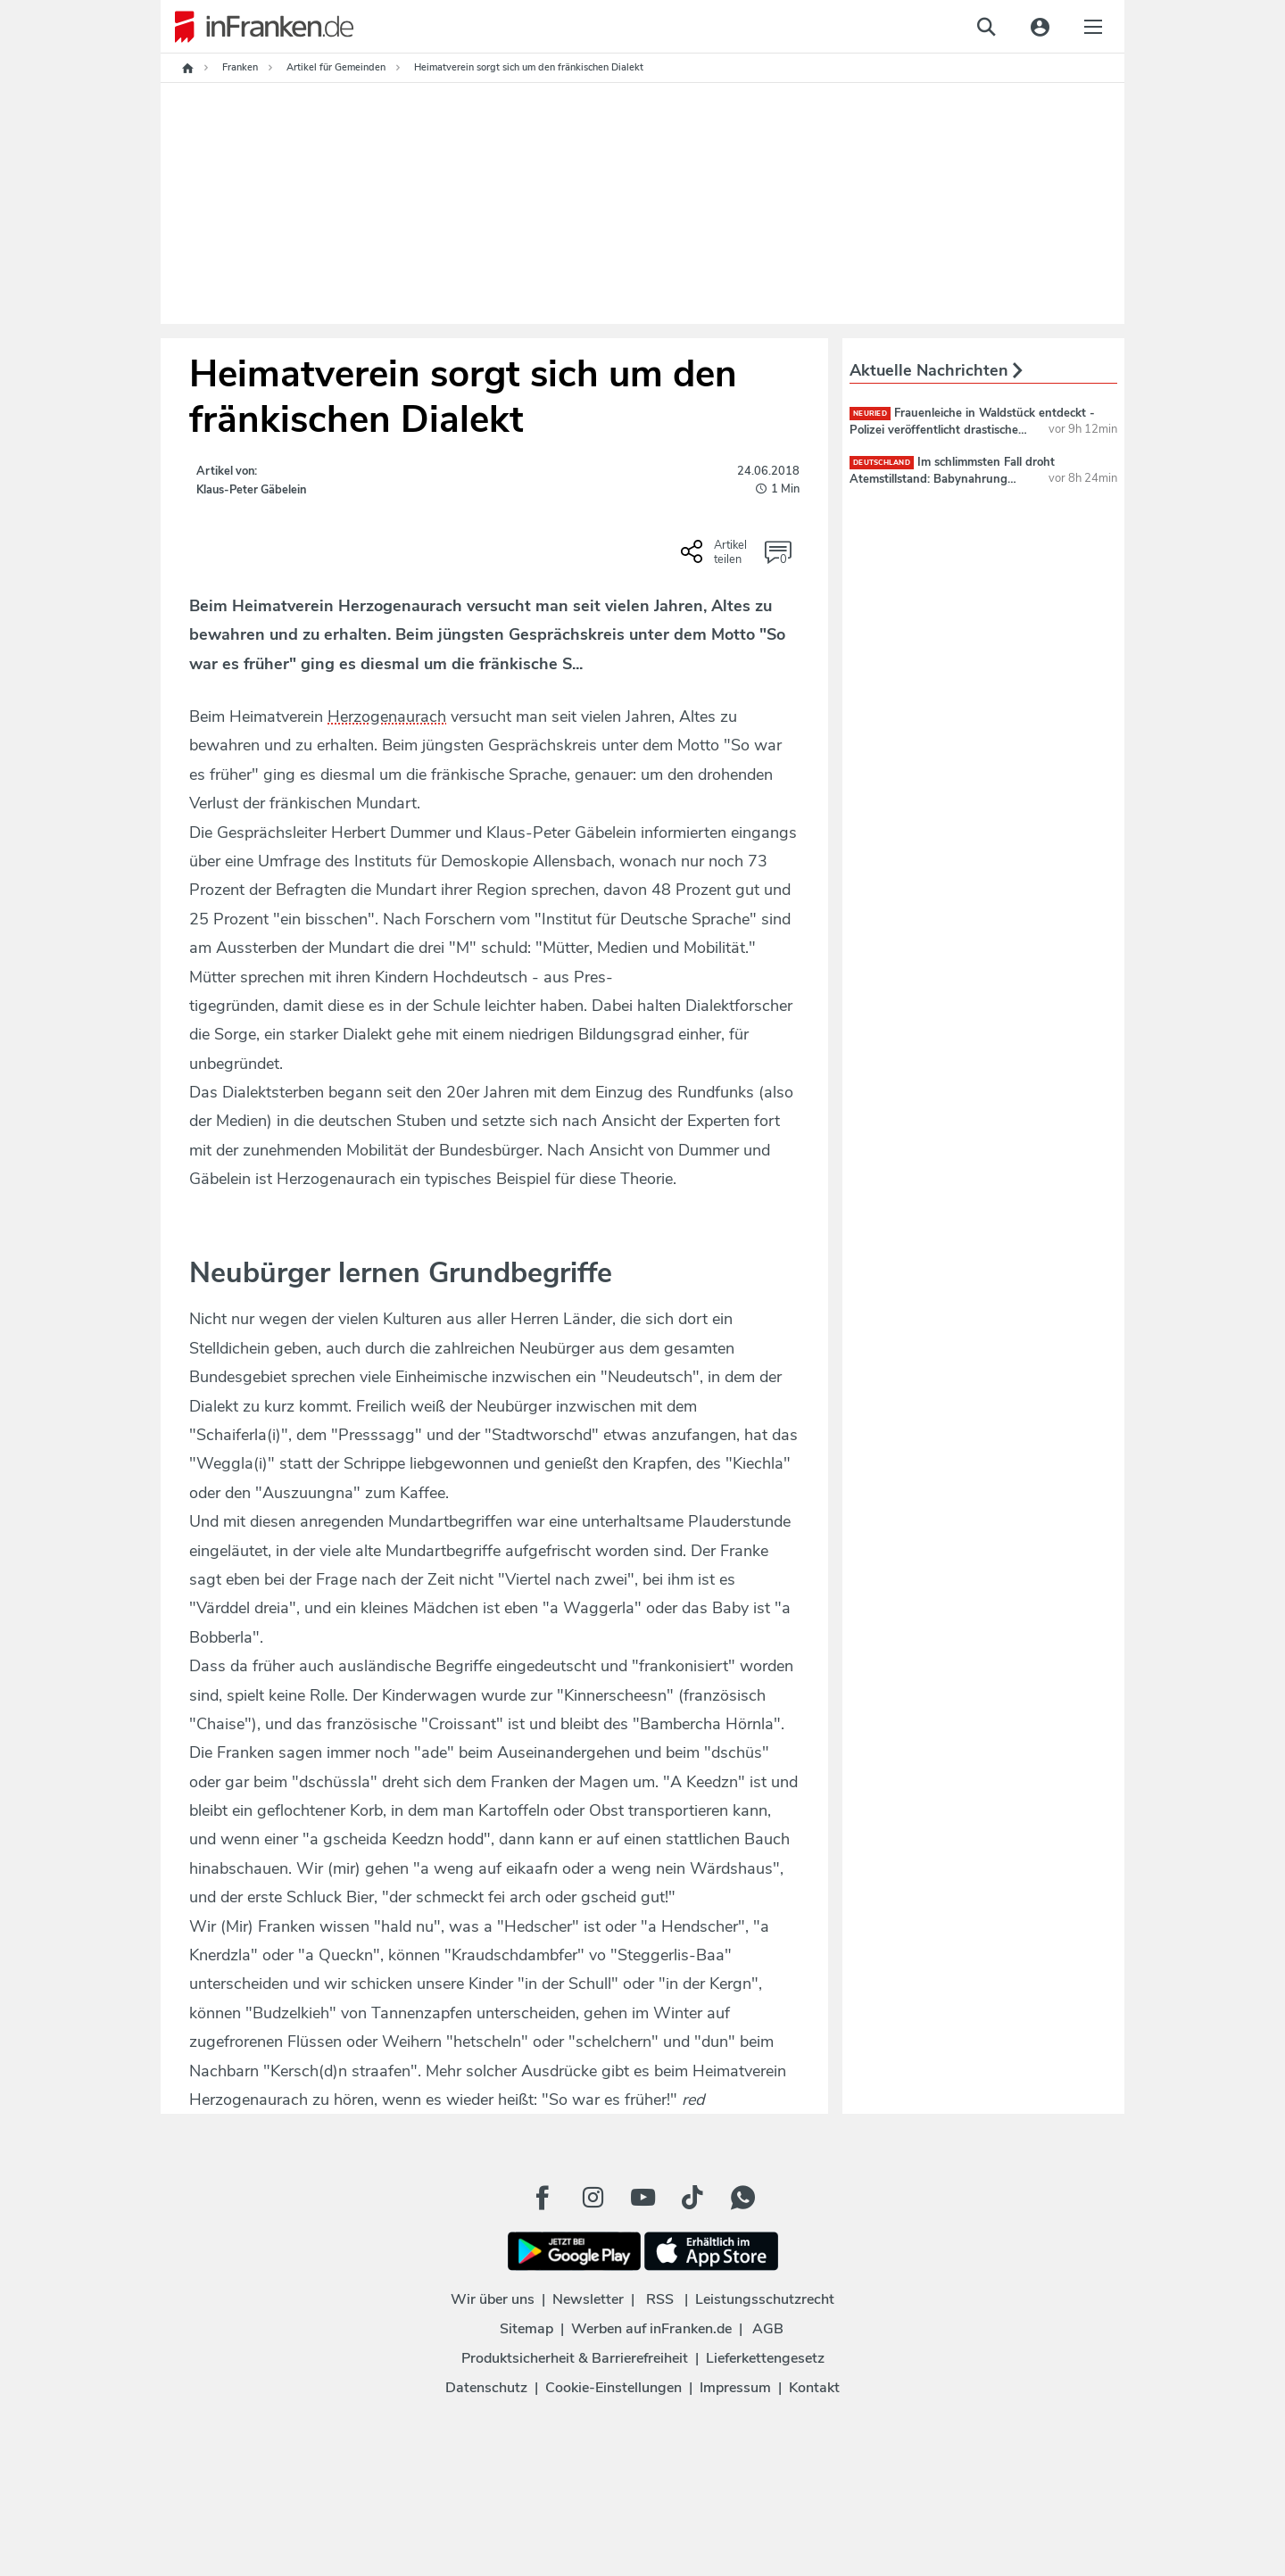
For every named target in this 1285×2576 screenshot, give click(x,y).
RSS (660, 2299)
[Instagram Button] (592, 2197)
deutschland (881, 463)
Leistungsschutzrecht (764, 2299)
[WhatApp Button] (742, 2197)
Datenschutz (486, 2388)
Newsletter (588, 2299)
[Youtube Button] (642, 2197)
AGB (767, 2329)
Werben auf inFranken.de (651, 2329)
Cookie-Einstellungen (613, 2388)
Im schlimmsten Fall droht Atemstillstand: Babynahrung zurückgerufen (952, 478)
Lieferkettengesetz (765, 2358)
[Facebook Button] (542, 2197)
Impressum (735, 2388)
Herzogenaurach (386, 716)
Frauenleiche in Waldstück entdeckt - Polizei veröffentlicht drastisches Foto (972, 429)
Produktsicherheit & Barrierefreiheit (574, 2358)
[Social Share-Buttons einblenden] (716, 557)
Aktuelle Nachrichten (936, 370)
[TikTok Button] (692, 2197)
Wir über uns (493, 2299)
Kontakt (814, 2388)
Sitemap (526, 2329)
